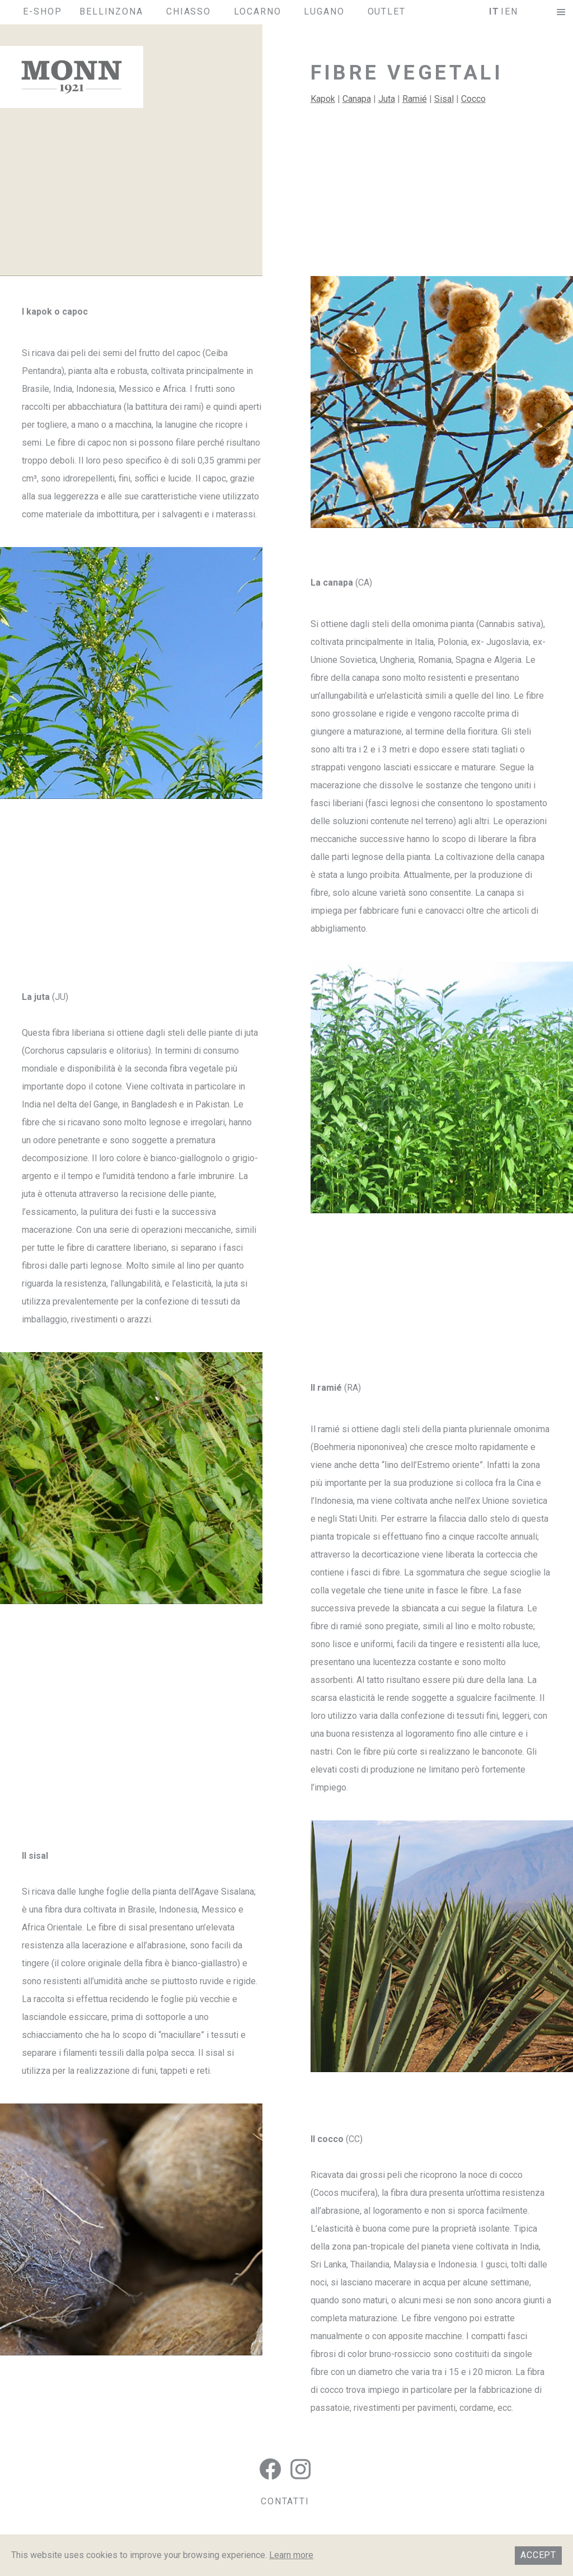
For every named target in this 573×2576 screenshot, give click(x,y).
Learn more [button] (291, 2555)
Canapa (356, 98)
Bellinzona (111, 11)
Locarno (257, 11)
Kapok (323, 98)
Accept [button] (538, 2555)
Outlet (387, 11)
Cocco (473, 98)
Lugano (324, 11)
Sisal (444, 98)
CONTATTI (285, 2501)
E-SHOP (42, 11)
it (494, 11)
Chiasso (188, 11)
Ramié (414, 98)
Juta (386, 98)
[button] (561, 12)
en (511, 11)
